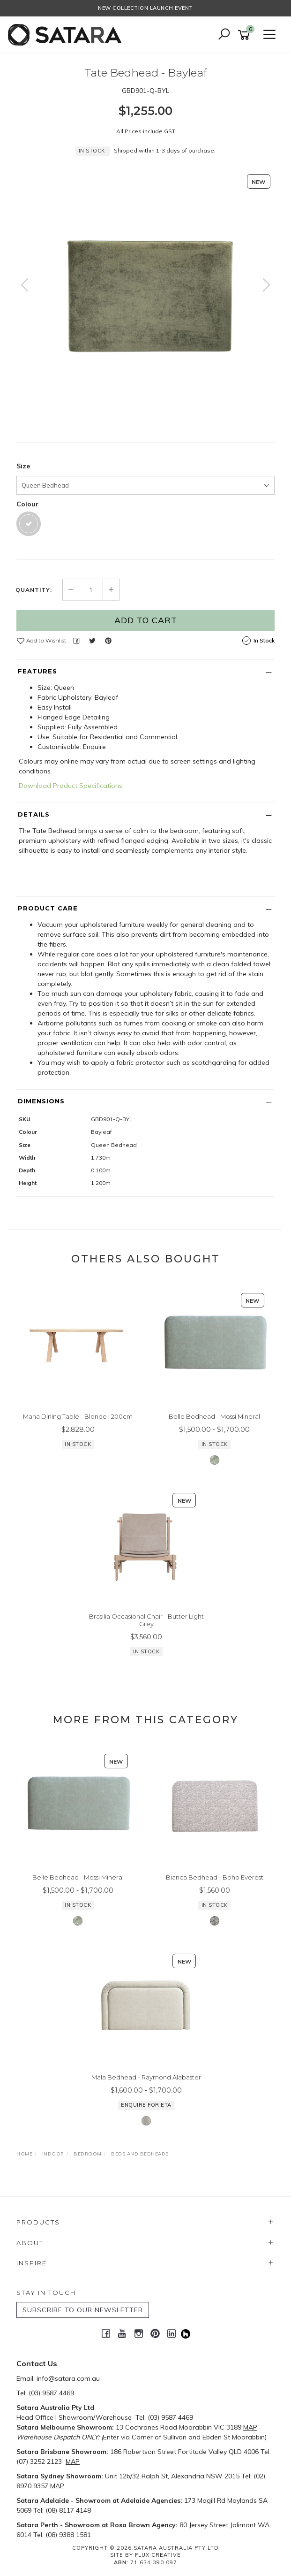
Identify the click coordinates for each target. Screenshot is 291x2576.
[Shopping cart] (245, 35)
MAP (250, 2427)
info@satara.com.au (68, 2378)
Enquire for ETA (146, 2105)
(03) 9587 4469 (51, 2393)
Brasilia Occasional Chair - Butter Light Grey (146, 1620)
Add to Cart (145, 620)
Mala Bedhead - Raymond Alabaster (146, 2077)
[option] (145, 294)
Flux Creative (158, 2555)
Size (23, 466)
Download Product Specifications (70, 785)
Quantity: (33, 590)
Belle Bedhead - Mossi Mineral (214, 1416)
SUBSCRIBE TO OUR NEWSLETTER (82, 2310)
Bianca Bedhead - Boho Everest (214, 1877)
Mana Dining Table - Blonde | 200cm (78, 1416)
